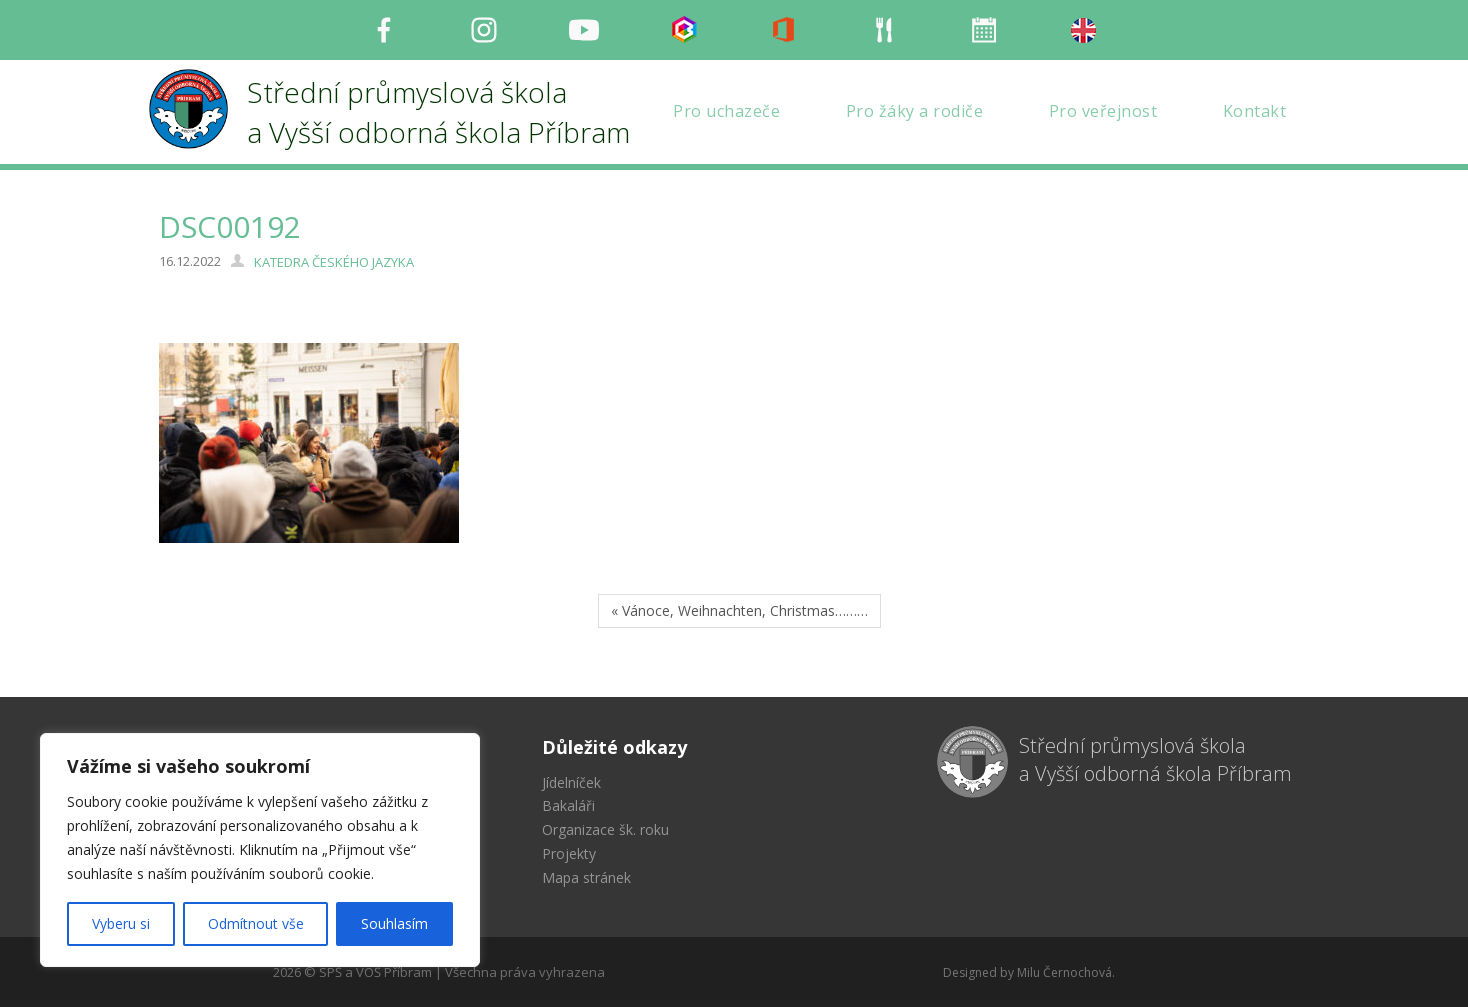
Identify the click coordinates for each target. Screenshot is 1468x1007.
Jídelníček (571, 782)
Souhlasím (394, 923)
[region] (260, 850)
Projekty (569, 853)
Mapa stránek (586, 877)
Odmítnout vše (256, 923)
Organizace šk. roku (605, 829)
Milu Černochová (1064, 972)
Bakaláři (568, 805)
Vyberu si (121, 923)
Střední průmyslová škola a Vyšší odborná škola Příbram (1155, 760)
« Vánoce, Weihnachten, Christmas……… (739, 610)
